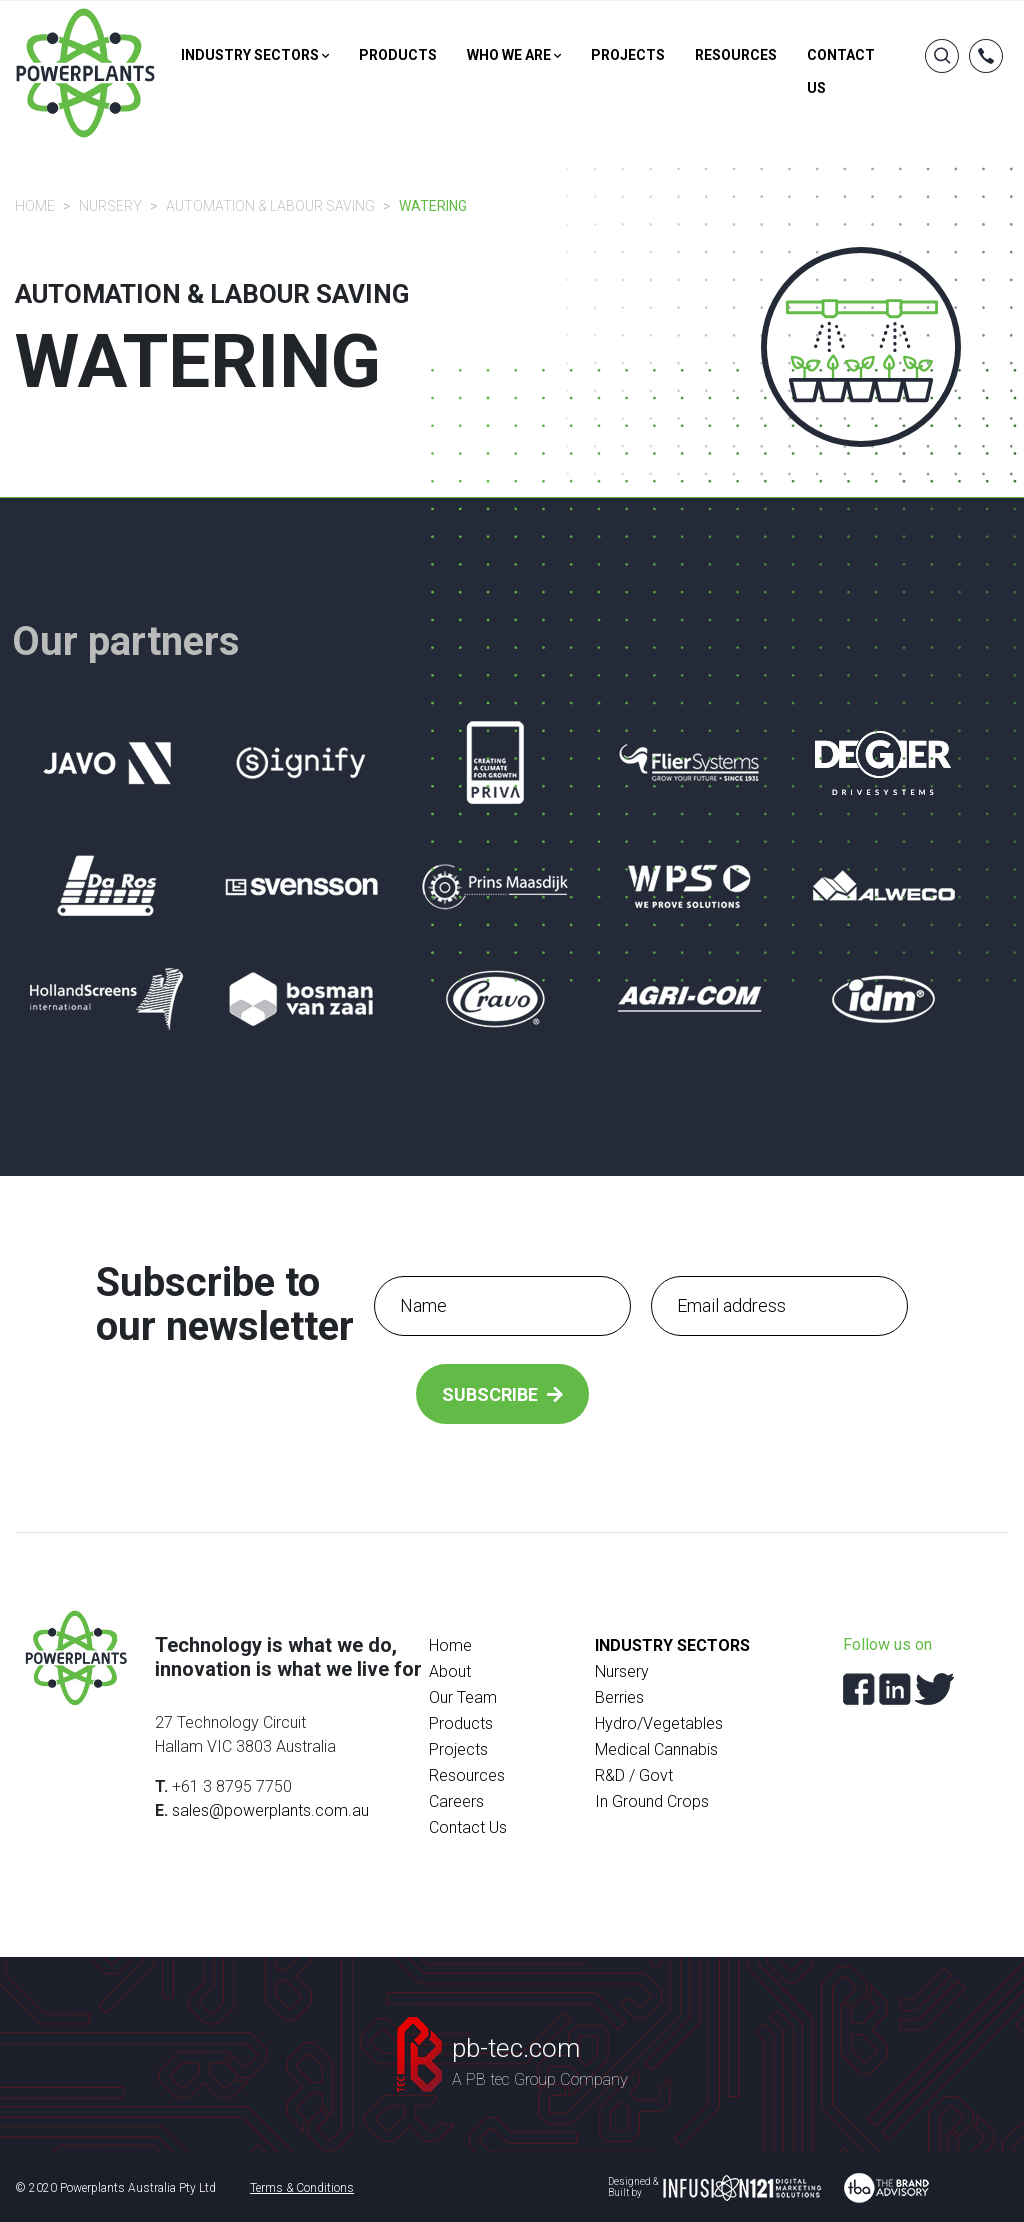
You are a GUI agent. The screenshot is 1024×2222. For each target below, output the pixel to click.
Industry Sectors (672, 1645)
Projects (628, 55)
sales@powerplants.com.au (270, 1810)
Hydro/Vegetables (659, 1723)
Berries (619, 1697)
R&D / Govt (634, 1775)
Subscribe (502, 1394)
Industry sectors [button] (255, 55)
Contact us (841, 71)
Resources (736, 55)
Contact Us (468, 1827)
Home (35, 206)
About (450, 1671)
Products (398, 55)
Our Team (463, 1697)
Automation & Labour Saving (270, 206)
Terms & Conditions (302, 2188)
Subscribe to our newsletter (225, 1305)
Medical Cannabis (656, 1749)
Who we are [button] (514, 55)
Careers (456, 1801)
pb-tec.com (516, 2048)
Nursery (110, 206)
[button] (986, 62)
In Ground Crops (652, 1801)
